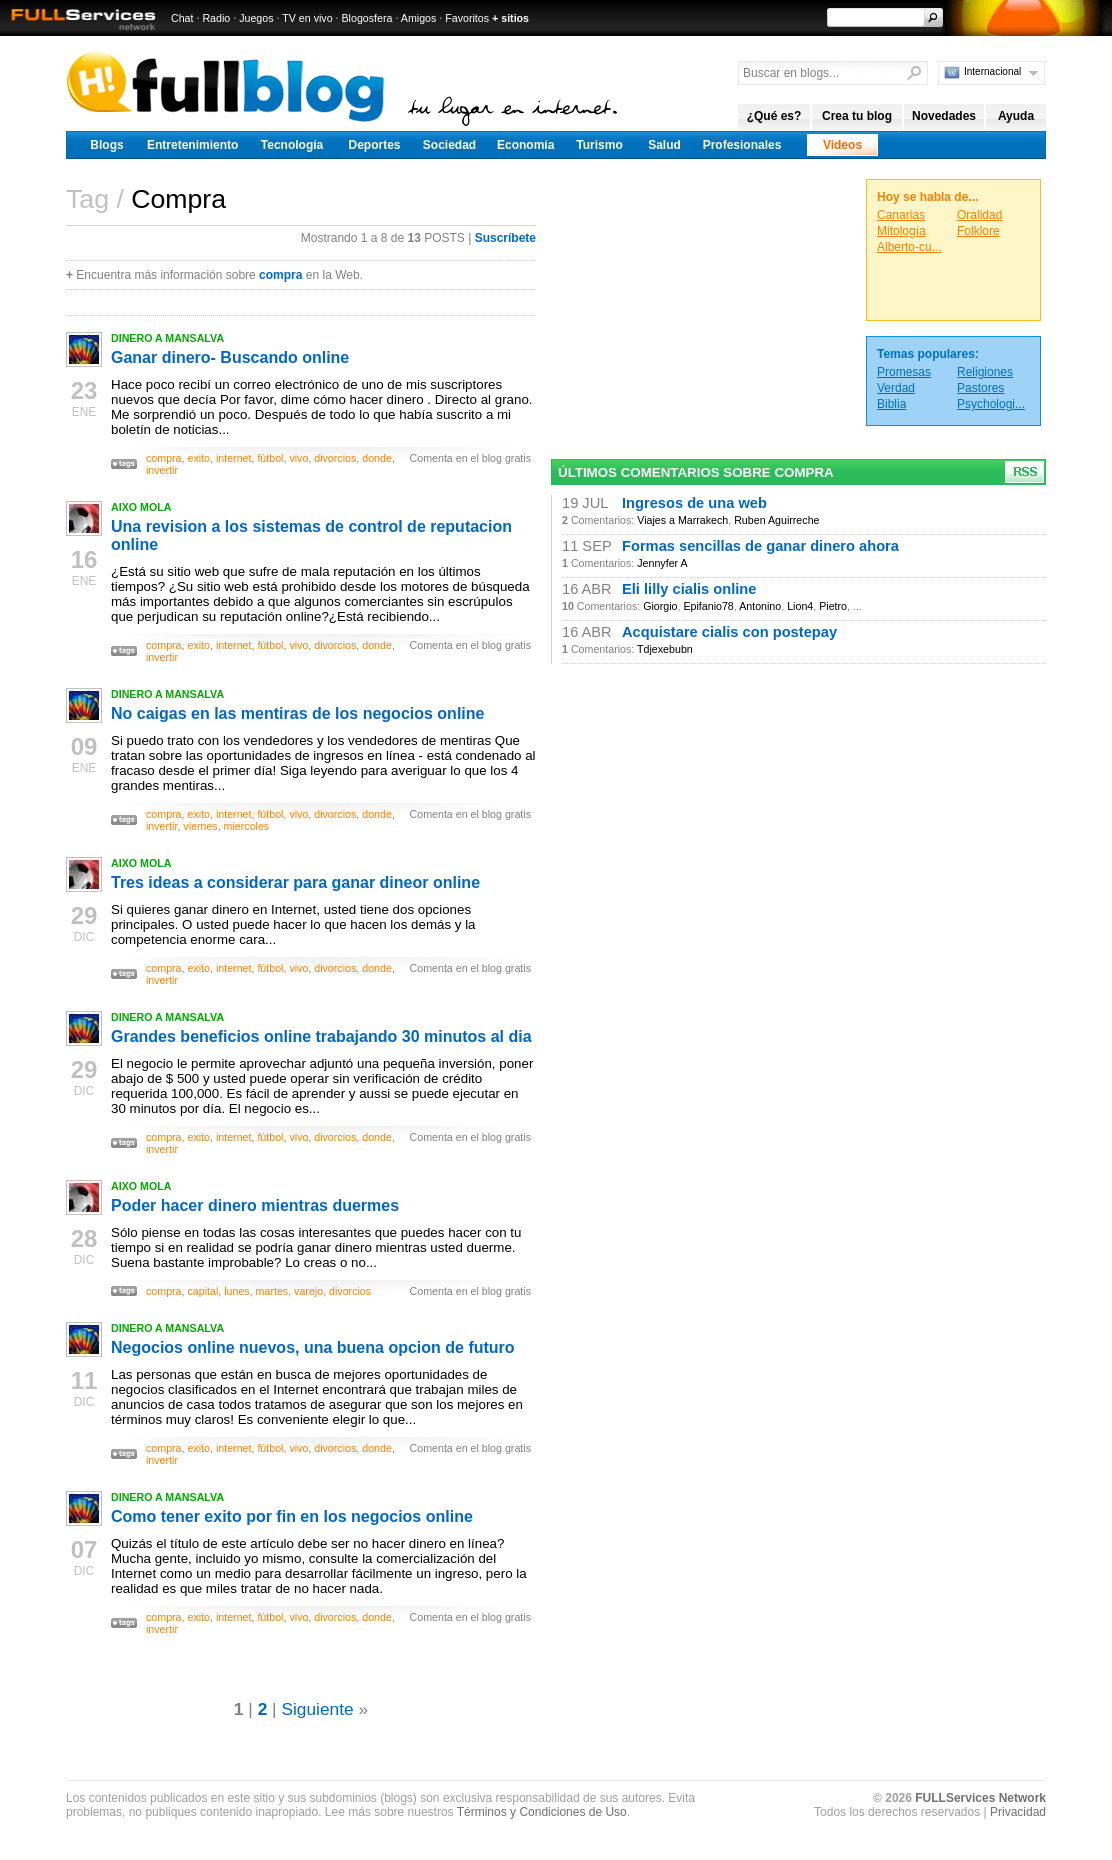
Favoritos (467, 18)
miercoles (247, 826)
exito (198, 458)
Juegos (256, 18)
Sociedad (449, 145)
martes (272, 1291)
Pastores (980, 388)
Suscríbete (505, 238)
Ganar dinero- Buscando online (230, 357)
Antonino (760, 606)
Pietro (833, 606)
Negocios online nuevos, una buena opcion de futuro (313, 1347)
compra (280, 275)
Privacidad (1018, 1812)
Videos (842, 145)
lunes (236, 1291)
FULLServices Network (980, 1798)
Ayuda (1016, 116)
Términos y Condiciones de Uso (542, 1812)
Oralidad (979, 215)
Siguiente (317, 1709)
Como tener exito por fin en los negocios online (292, 1516)
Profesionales (742, 145)
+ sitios (510, 18)
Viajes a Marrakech (682, 520)
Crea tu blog (857, 116)
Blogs (106, 145)
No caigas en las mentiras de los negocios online (297, 713)
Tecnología (292, 145)
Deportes (374, 145)
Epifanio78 (708, 606)
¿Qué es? (774, 116)
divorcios (335, 458)
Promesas (904, 372)
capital (202, 1291)
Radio (216, 18)
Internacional (992, 71)
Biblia (891, 404)
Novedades (944, 116)
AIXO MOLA (141, 507)
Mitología (901, 231)
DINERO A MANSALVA (167, 338)
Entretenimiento (192, 145)
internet (234, 458)
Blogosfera (367, 18)
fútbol (270, 458)
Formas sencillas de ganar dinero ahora (760, 546)
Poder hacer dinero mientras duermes (255, 1205)
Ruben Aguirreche (776, 520)
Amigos (419, 18)
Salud (664, 145)
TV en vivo (307, 18)
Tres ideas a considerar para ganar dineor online (295, 882)
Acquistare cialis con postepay (729, 632)
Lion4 (800, 606)
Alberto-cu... (909, 247)
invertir (162, 470)
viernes (200, 826)
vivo (298, 458)
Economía (525, 145)
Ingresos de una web (694, 503)
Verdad (896, 388)
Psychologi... (991, 404)
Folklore (978, 231)
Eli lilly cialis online (689, 589)
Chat (182, 18)
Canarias (901, 215)
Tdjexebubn (665, 649)
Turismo (599, 145)
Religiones (985, 372)
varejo (308, 1291)
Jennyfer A (662, 563)
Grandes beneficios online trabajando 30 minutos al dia (321, 1036)
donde (377, 458)
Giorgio (660, 606)
